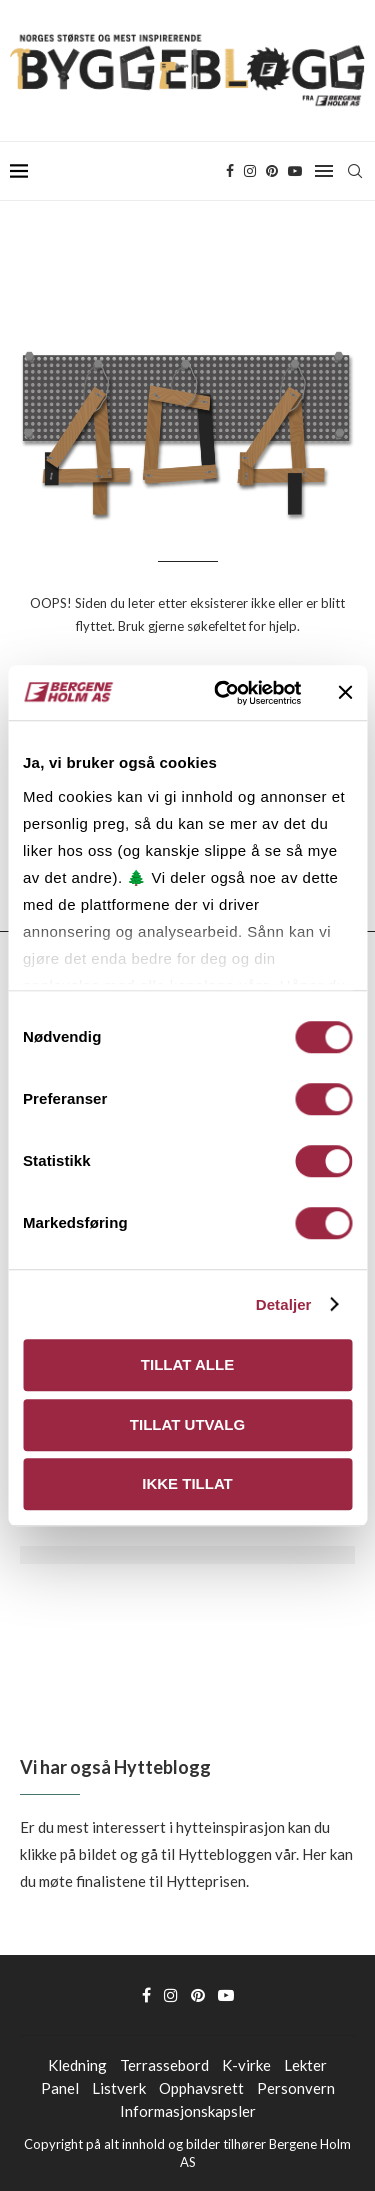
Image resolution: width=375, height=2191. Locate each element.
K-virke (246, 2065)
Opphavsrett (201, 2088)
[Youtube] (295, 171)
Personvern (296, 2088)
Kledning (77, 2065)
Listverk (119, 2088)
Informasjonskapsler (188, 2111)
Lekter (305, 2065)
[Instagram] (250, 171)
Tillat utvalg (187, 1424)
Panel (60, 2088)
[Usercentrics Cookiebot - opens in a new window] (223, 693)
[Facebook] (230, 171)
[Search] (355, 171)
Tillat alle (187, 1364)
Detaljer (284, 1304)
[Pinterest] (272, 171)
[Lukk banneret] (345, 693)
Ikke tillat (187, 1483)
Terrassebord (164, 2065)
